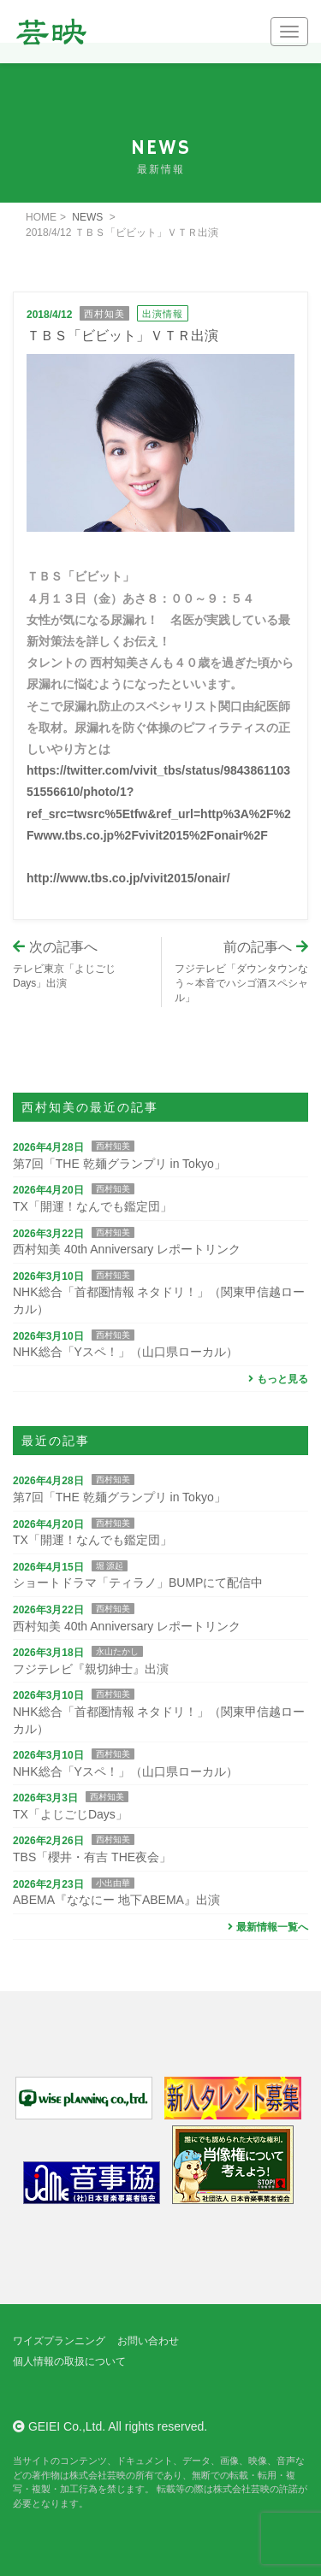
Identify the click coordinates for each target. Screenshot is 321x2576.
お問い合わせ (148, 2341)
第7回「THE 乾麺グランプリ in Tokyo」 (119, 1163)
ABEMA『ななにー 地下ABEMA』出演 (116, 1900)
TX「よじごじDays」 (70, 1814)
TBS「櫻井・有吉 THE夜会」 (92, 1857)
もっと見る (276, 1379)
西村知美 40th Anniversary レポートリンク (127, 1249)
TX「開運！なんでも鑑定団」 (92, 1206)
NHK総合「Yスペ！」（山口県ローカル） (125, 1352)
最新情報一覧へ (265, 1927)
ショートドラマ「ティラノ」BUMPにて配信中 (138, 1582)
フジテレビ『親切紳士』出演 (91, 1669)
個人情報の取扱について (69, 2361)
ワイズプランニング (59, 2341)
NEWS (87, 217)
